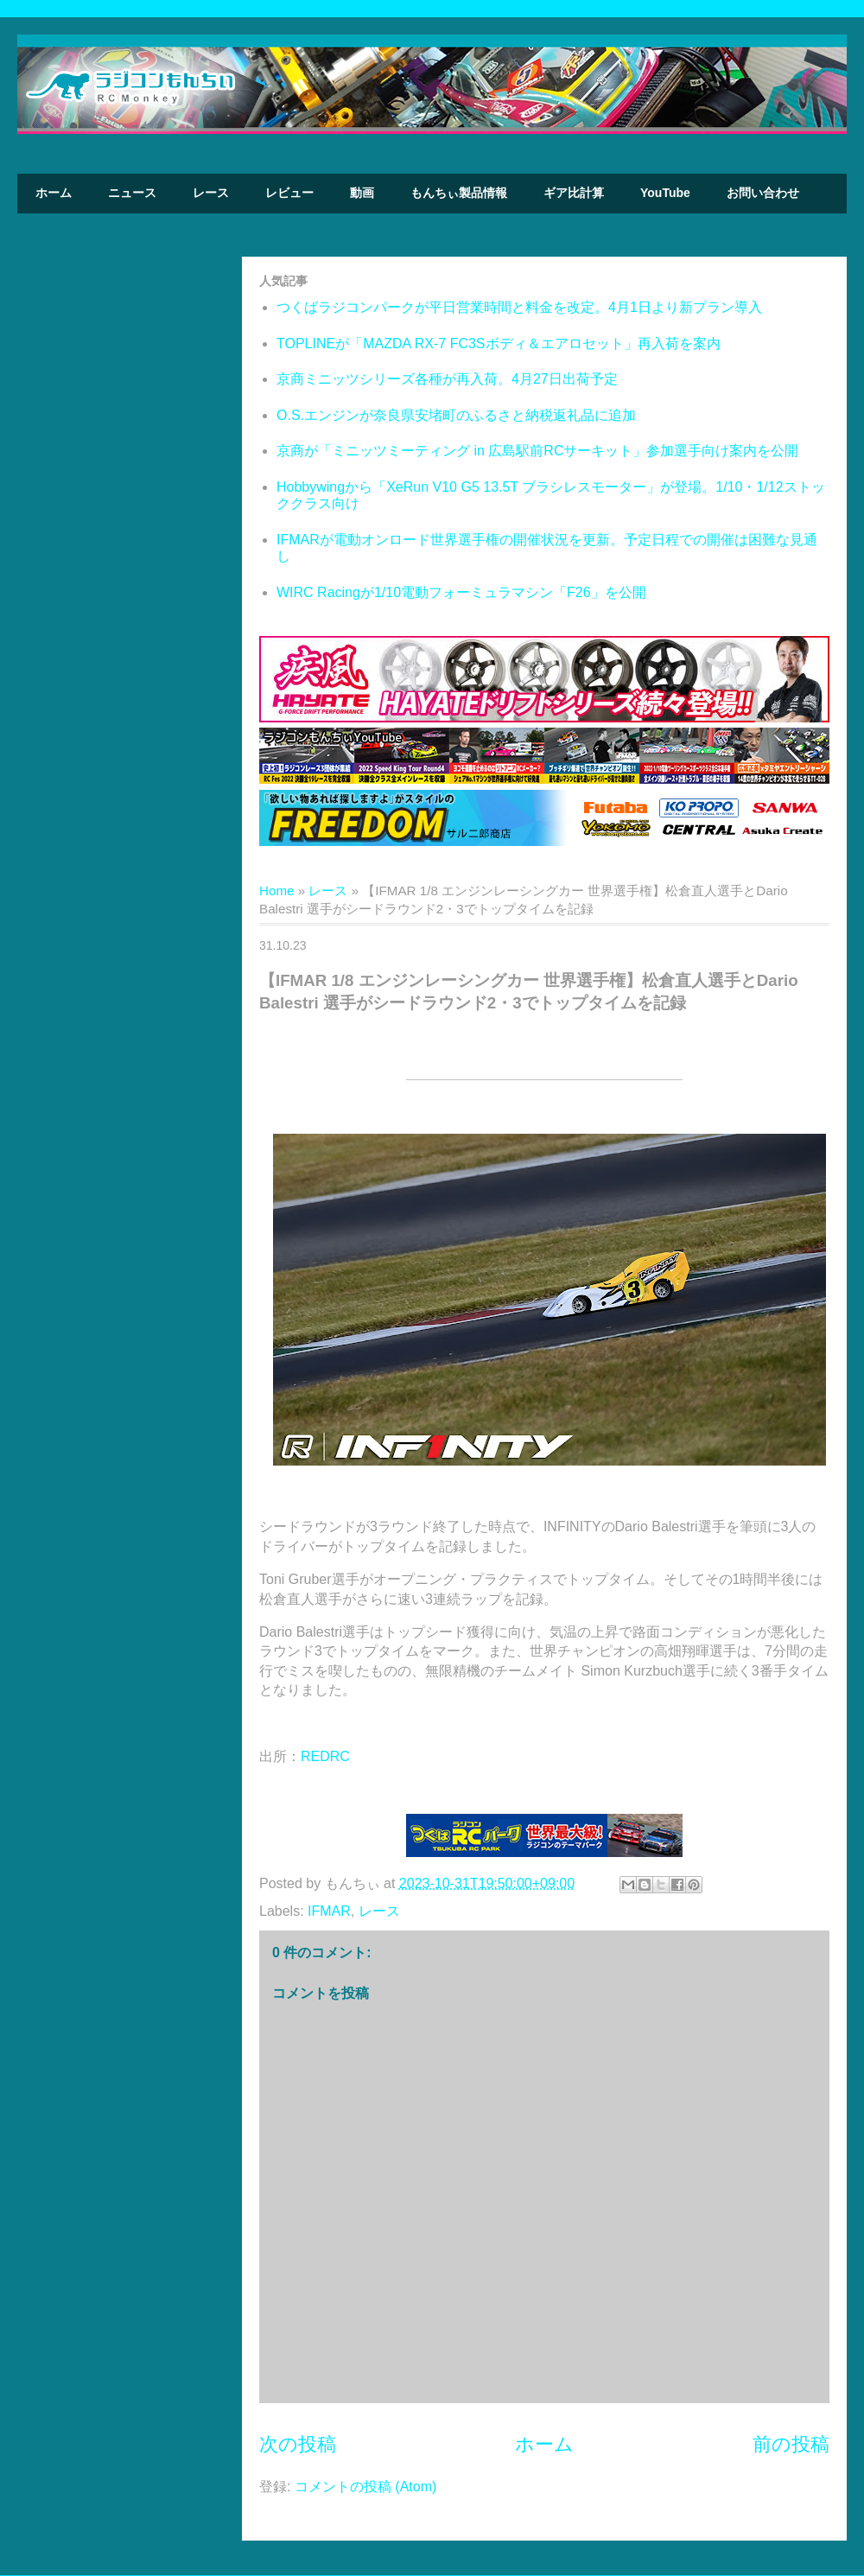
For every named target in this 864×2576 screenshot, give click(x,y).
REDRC (325, 1756)
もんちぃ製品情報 (458, 193)
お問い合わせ (763, 193)
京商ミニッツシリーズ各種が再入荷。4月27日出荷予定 (447, 379)
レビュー (289, 193)
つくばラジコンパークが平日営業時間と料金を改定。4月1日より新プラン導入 (519, 307)
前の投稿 (791, 2444)
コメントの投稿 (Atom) (365, 2486)
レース (211, 193)
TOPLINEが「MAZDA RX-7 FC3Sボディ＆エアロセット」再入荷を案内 (498, 343)
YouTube (665, 193)
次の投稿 (297, 2444)
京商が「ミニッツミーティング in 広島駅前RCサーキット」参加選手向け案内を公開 (537, 450)
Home (277, 890)
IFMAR (329, 1911)
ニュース (132, 193)
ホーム (53, 193)
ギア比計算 (573, 193)
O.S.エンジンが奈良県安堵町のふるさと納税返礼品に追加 (456, 415)
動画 (362, 193)
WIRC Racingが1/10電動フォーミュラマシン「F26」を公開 (461, 592)
